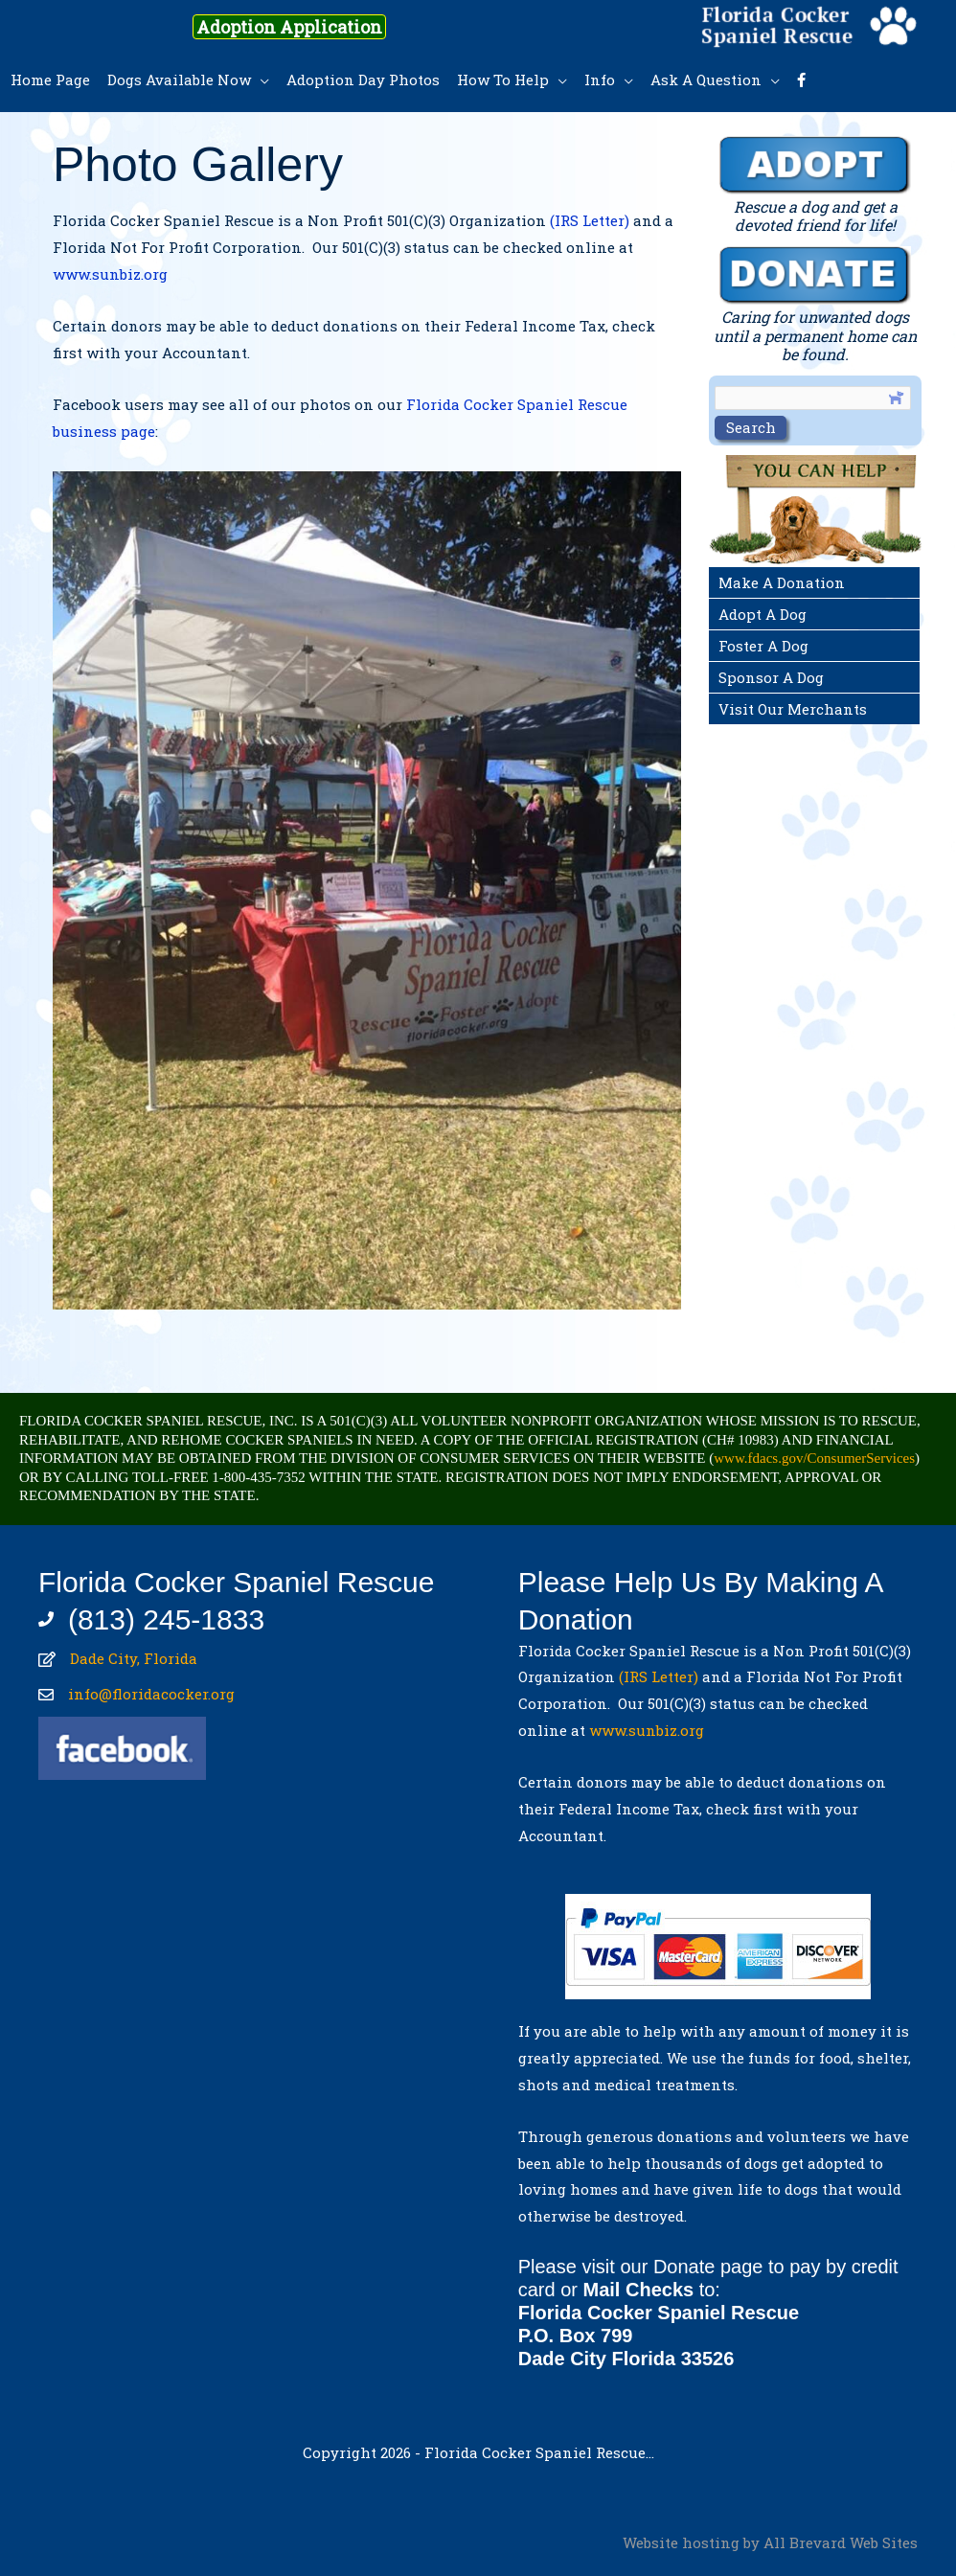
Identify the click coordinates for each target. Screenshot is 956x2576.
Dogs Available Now (179, 79)
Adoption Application (289, 26)
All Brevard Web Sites (840, 2542)
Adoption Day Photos (363, 79)
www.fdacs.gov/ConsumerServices (814, 1458)
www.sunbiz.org (114, 274)
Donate (684, 2266)
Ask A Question (706, 79)
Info (599, 79)
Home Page (50, 79)
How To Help (503, 79)
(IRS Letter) (589, 220)
